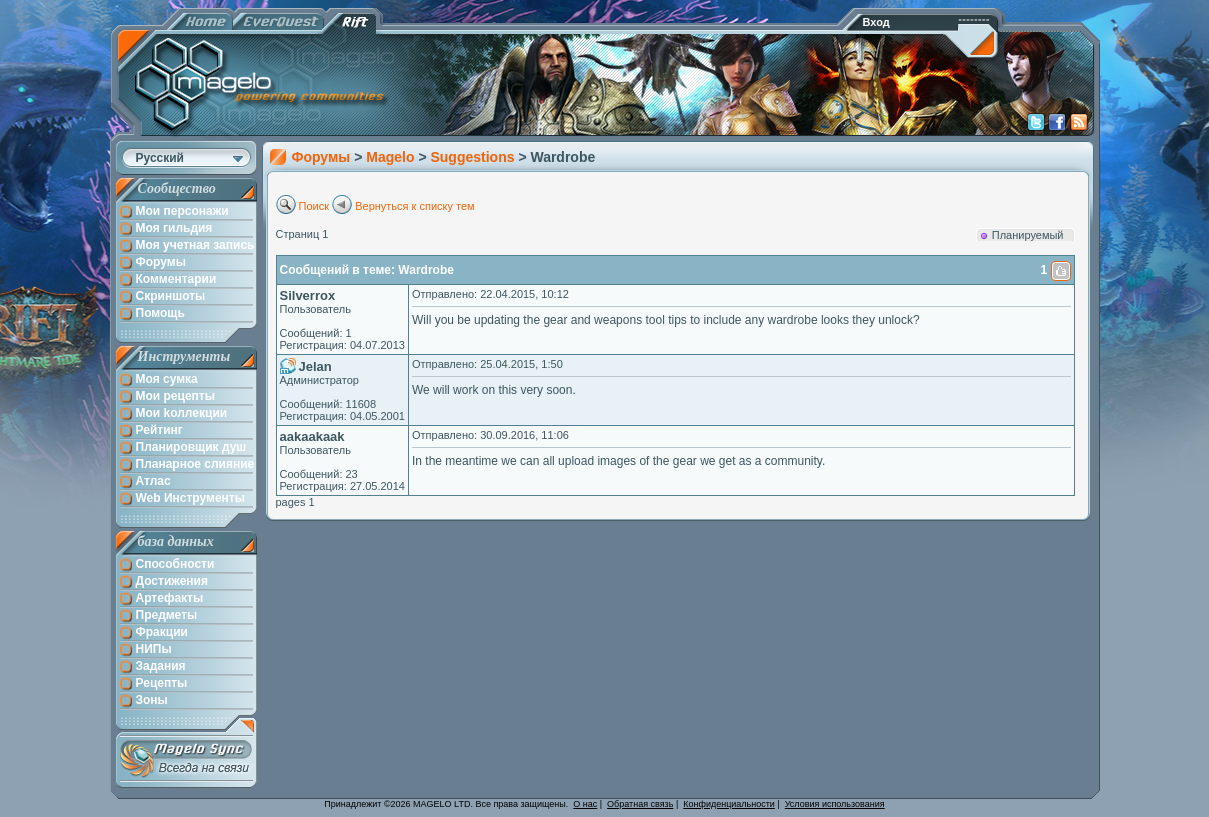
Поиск (314, 206)
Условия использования (835, 804)
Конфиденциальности (729, 804)
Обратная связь (640, 804)
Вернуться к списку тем (415, 206)
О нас (585, 804)
